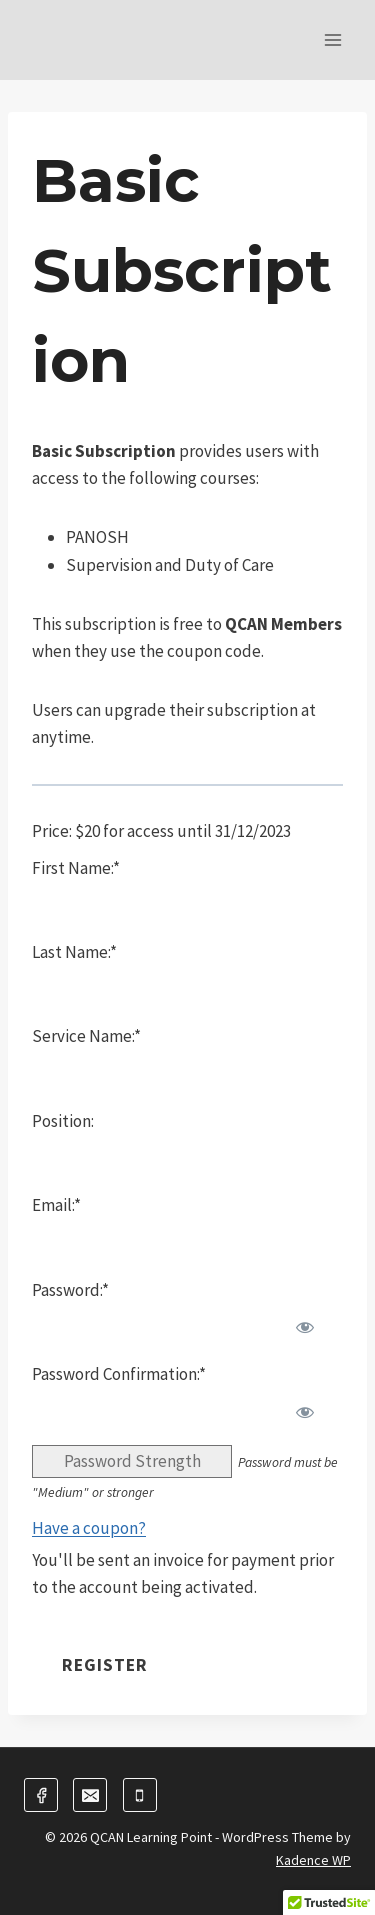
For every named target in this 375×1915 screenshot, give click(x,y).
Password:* (70, 1290)
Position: (63, 1121)
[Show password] (305, 1327)
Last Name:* (74, 952)
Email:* (56, 1205)
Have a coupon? (89, 1528)
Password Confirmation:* (119, 1374)
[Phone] (140, 1795)
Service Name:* (86, 1036)
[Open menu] (332, 39)
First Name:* (76, 868)
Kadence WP (313, 1860)
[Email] (90, 1795)
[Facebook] (41, 1795)
